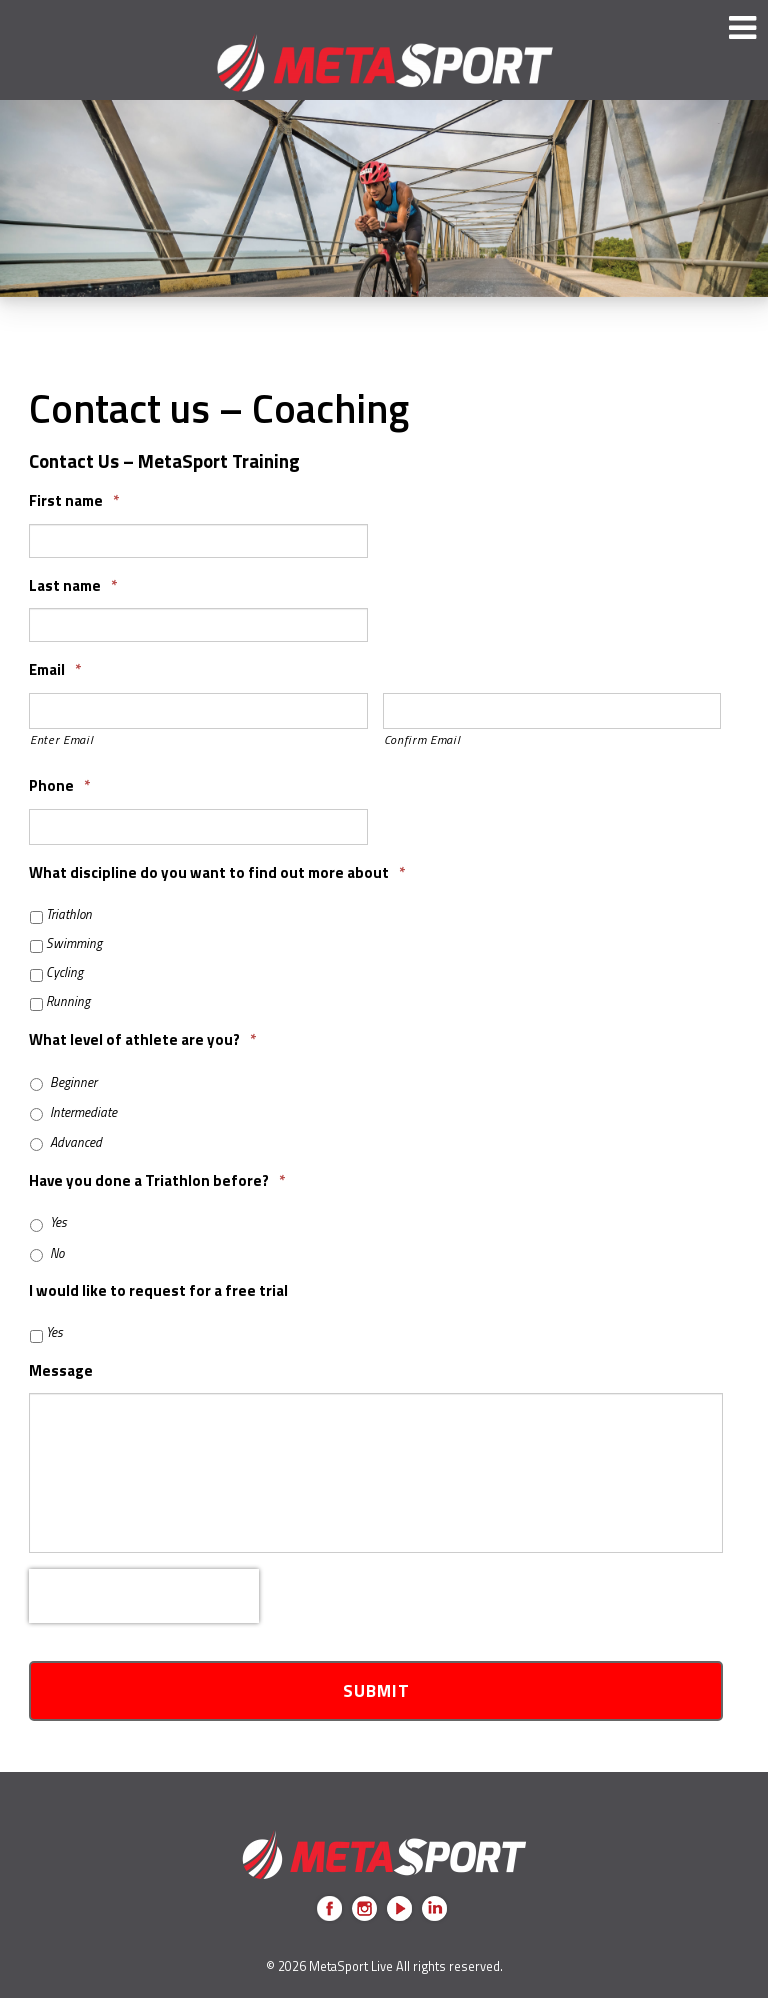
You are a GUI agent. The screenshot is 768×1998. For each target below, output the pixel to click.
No (57, 1253)
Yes (58, 1222)
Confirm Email (422, 739)
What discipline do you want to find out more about (217, 873)
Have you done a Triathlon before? (157, 1181)
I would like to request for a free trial (158, 1291)
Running (68, 1001)
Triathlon (69, 914)
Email (55, 670)
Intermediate (83, 1112)
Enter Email (61, 739)
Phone (59, 786)
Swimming (74, 943)
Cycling (64, 972)
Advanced (76, 1142)
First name (74, 501)
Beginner (73, 1082)
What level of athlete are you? (142, 1040)
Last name (73, 586)
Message (61, 1371)
